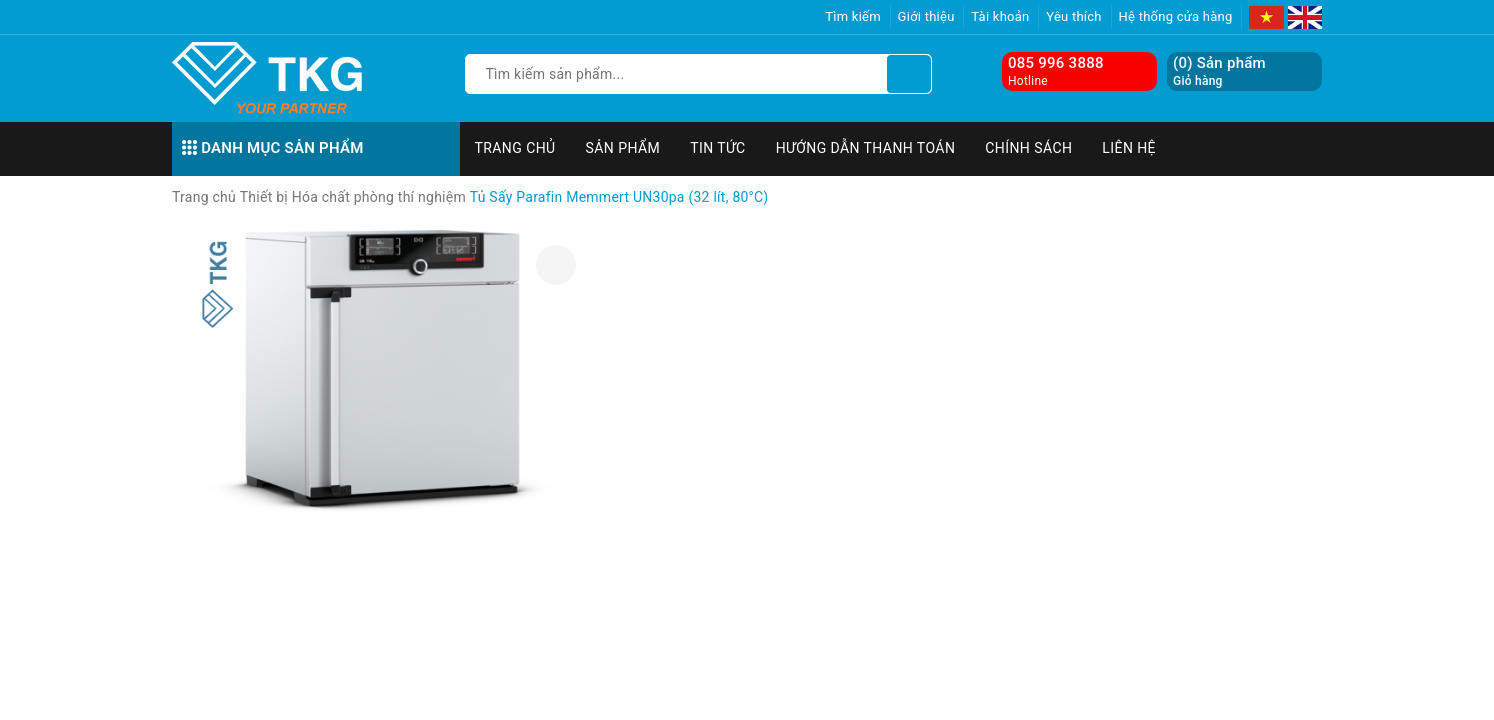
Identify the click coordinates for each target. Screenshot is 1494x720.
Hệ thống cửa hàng (1176, 16)
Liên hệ (1129, 148)
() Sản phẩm (1219, 71)
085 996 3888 (1056, 63)
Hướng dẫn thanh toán (866, 148)
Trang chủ (515, 148)
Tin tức (718, 148)
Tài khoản (1000, 16)
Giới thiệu (926, 16)
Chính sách (1028, 148)
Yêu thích (1074, 16)
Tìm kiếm (853, 16)
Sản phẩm (623, 148)
